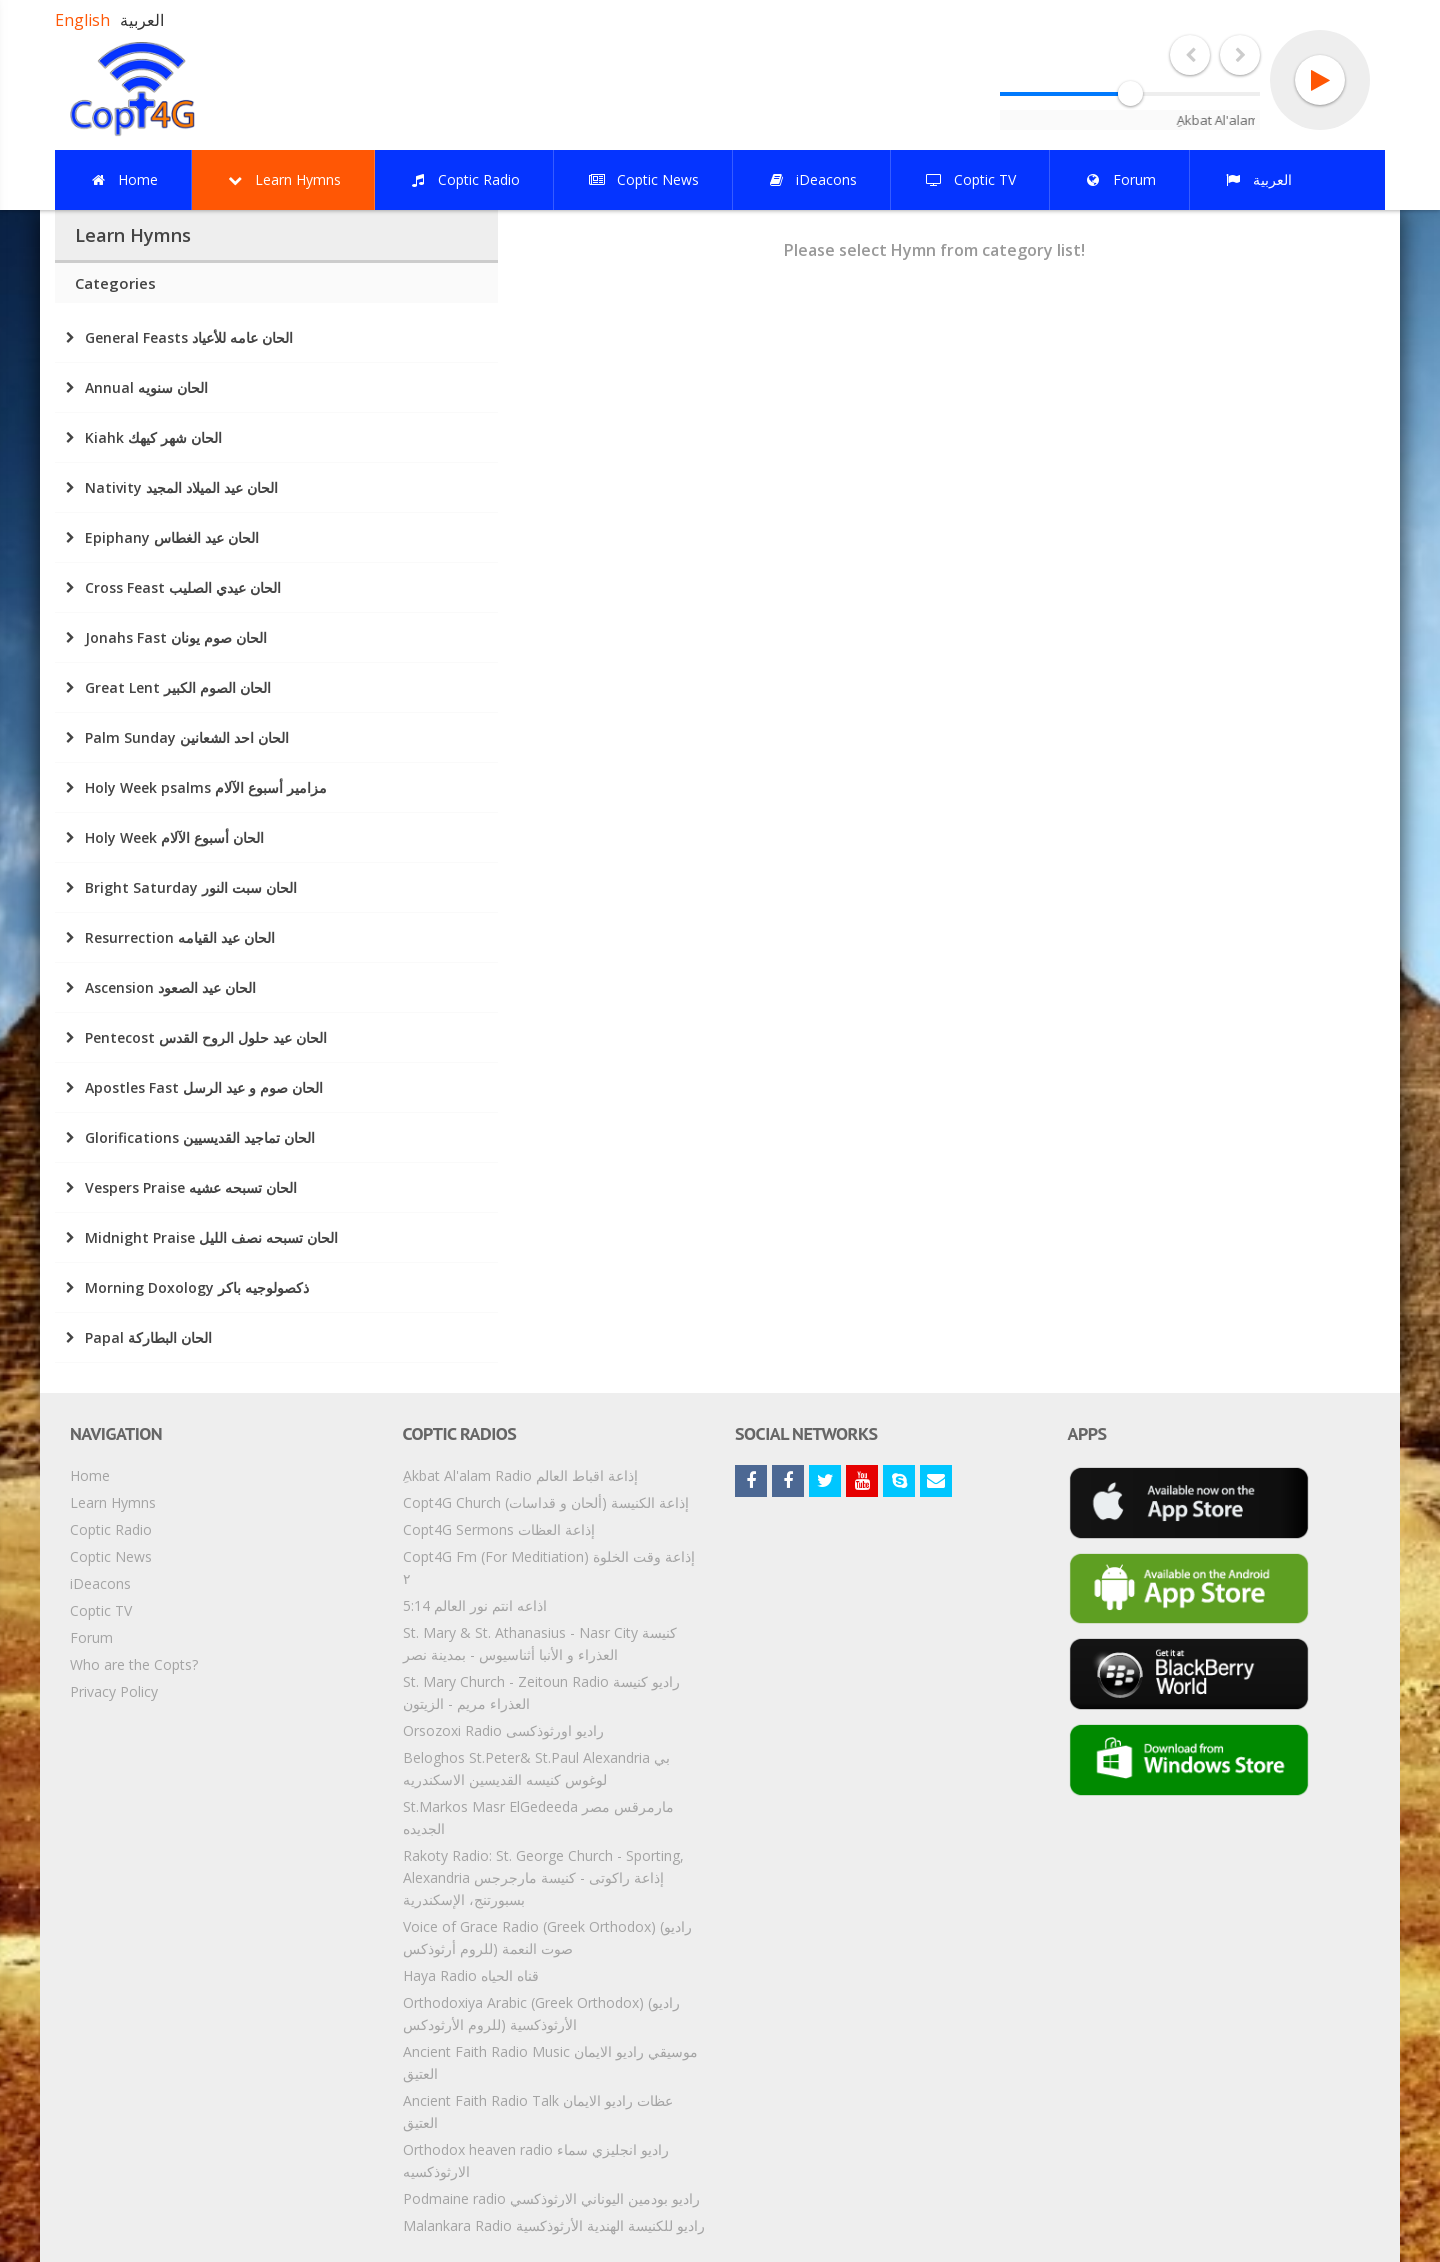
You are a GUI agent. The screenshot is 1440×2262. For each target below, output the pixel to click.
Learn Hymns (113, 1502)
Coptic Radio (111, 1529)
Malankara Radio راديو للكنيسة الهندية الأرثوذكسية (554, 2225)
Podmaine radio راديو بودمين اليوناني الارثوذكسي (551, 2198)
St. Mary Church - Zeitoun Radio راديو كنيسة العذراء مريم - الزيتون (541, 1692)
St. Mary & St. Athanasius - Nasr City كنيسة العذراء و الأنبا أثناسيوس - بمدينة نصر (540, 1643)
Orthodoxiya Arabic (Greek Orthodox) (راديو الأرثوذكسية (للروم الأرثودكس (541, 2013)
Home (90, 1475)
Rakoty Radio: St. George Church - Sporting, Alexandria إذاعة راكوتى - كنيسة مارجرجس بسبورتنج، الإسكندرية (543, 1877)
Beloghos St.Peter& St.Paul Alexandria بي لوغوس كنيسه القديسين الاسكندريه (536, 1768)
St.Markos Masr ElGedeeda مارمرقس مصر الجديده (538, 1817)
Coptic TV (101, 1610)
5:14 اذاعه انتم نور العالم (475, 1605)
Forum (91, 1637)
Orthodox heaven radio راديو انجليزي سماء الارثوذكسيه (536, 2160)
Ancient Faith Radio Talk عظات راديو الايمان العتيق (538, 2111)
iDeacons (100, 1583)
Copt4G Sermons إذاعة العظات (499, 1529)
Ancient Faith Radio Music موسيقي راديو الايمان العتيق (550, 2062)
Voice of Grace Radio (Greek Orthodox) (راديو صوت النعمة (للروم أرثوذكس (547, 1937)
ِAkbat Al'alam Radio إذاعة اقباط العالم (520, 1475)
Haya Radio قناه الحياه (471, 1975)
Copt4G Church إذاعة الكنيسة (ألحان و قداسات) (546, 1502)
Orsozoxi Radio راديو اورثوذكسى (503, 1730)
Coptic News (111, 1556)
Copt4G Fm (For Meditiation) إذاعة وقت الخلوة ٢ (549, 1567)
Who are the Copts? (134, 1664)
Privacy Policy (114, 1691)
